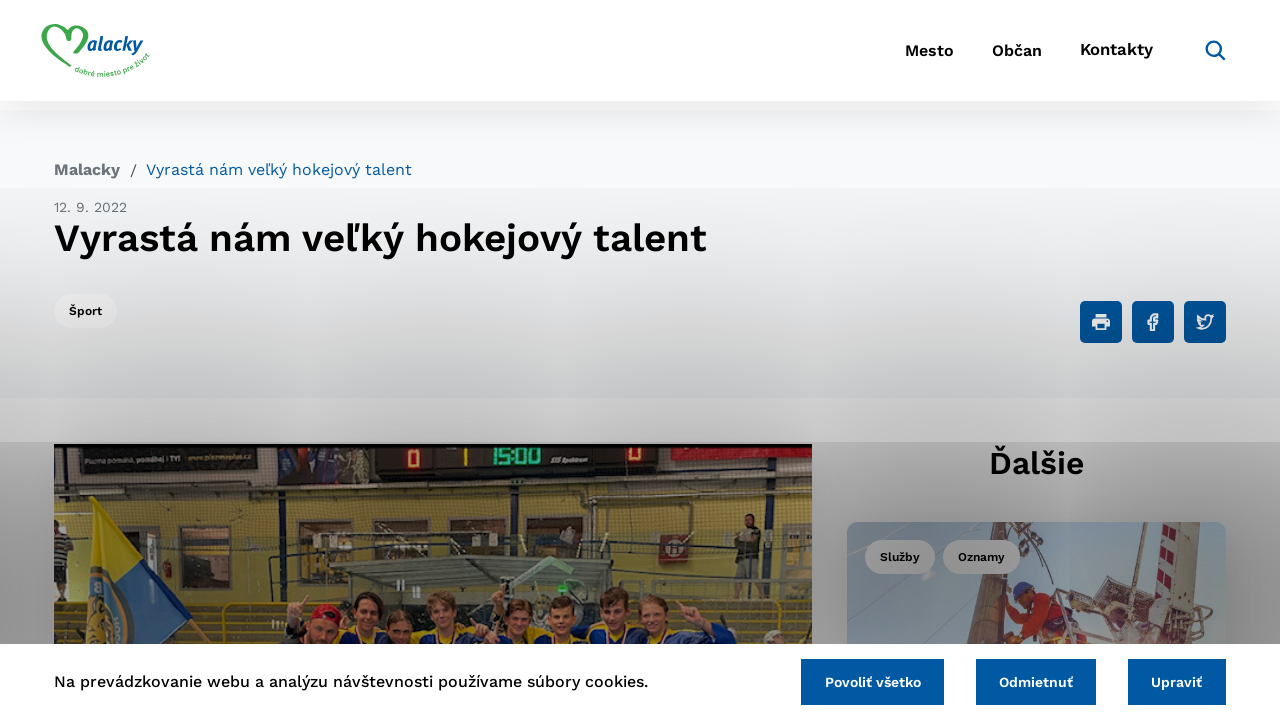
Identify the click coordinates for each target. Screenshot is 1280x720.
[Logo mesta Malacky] (108, 55)
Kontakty (1100, 55)
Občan (989, 55)
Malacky (87, 169)
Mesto (889, 55)
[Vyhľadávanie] (1196, 55)
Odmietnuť (1028, 681)
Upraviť (1174, 681)
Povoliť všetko (859, 681)
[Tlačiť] (1101, 322)
